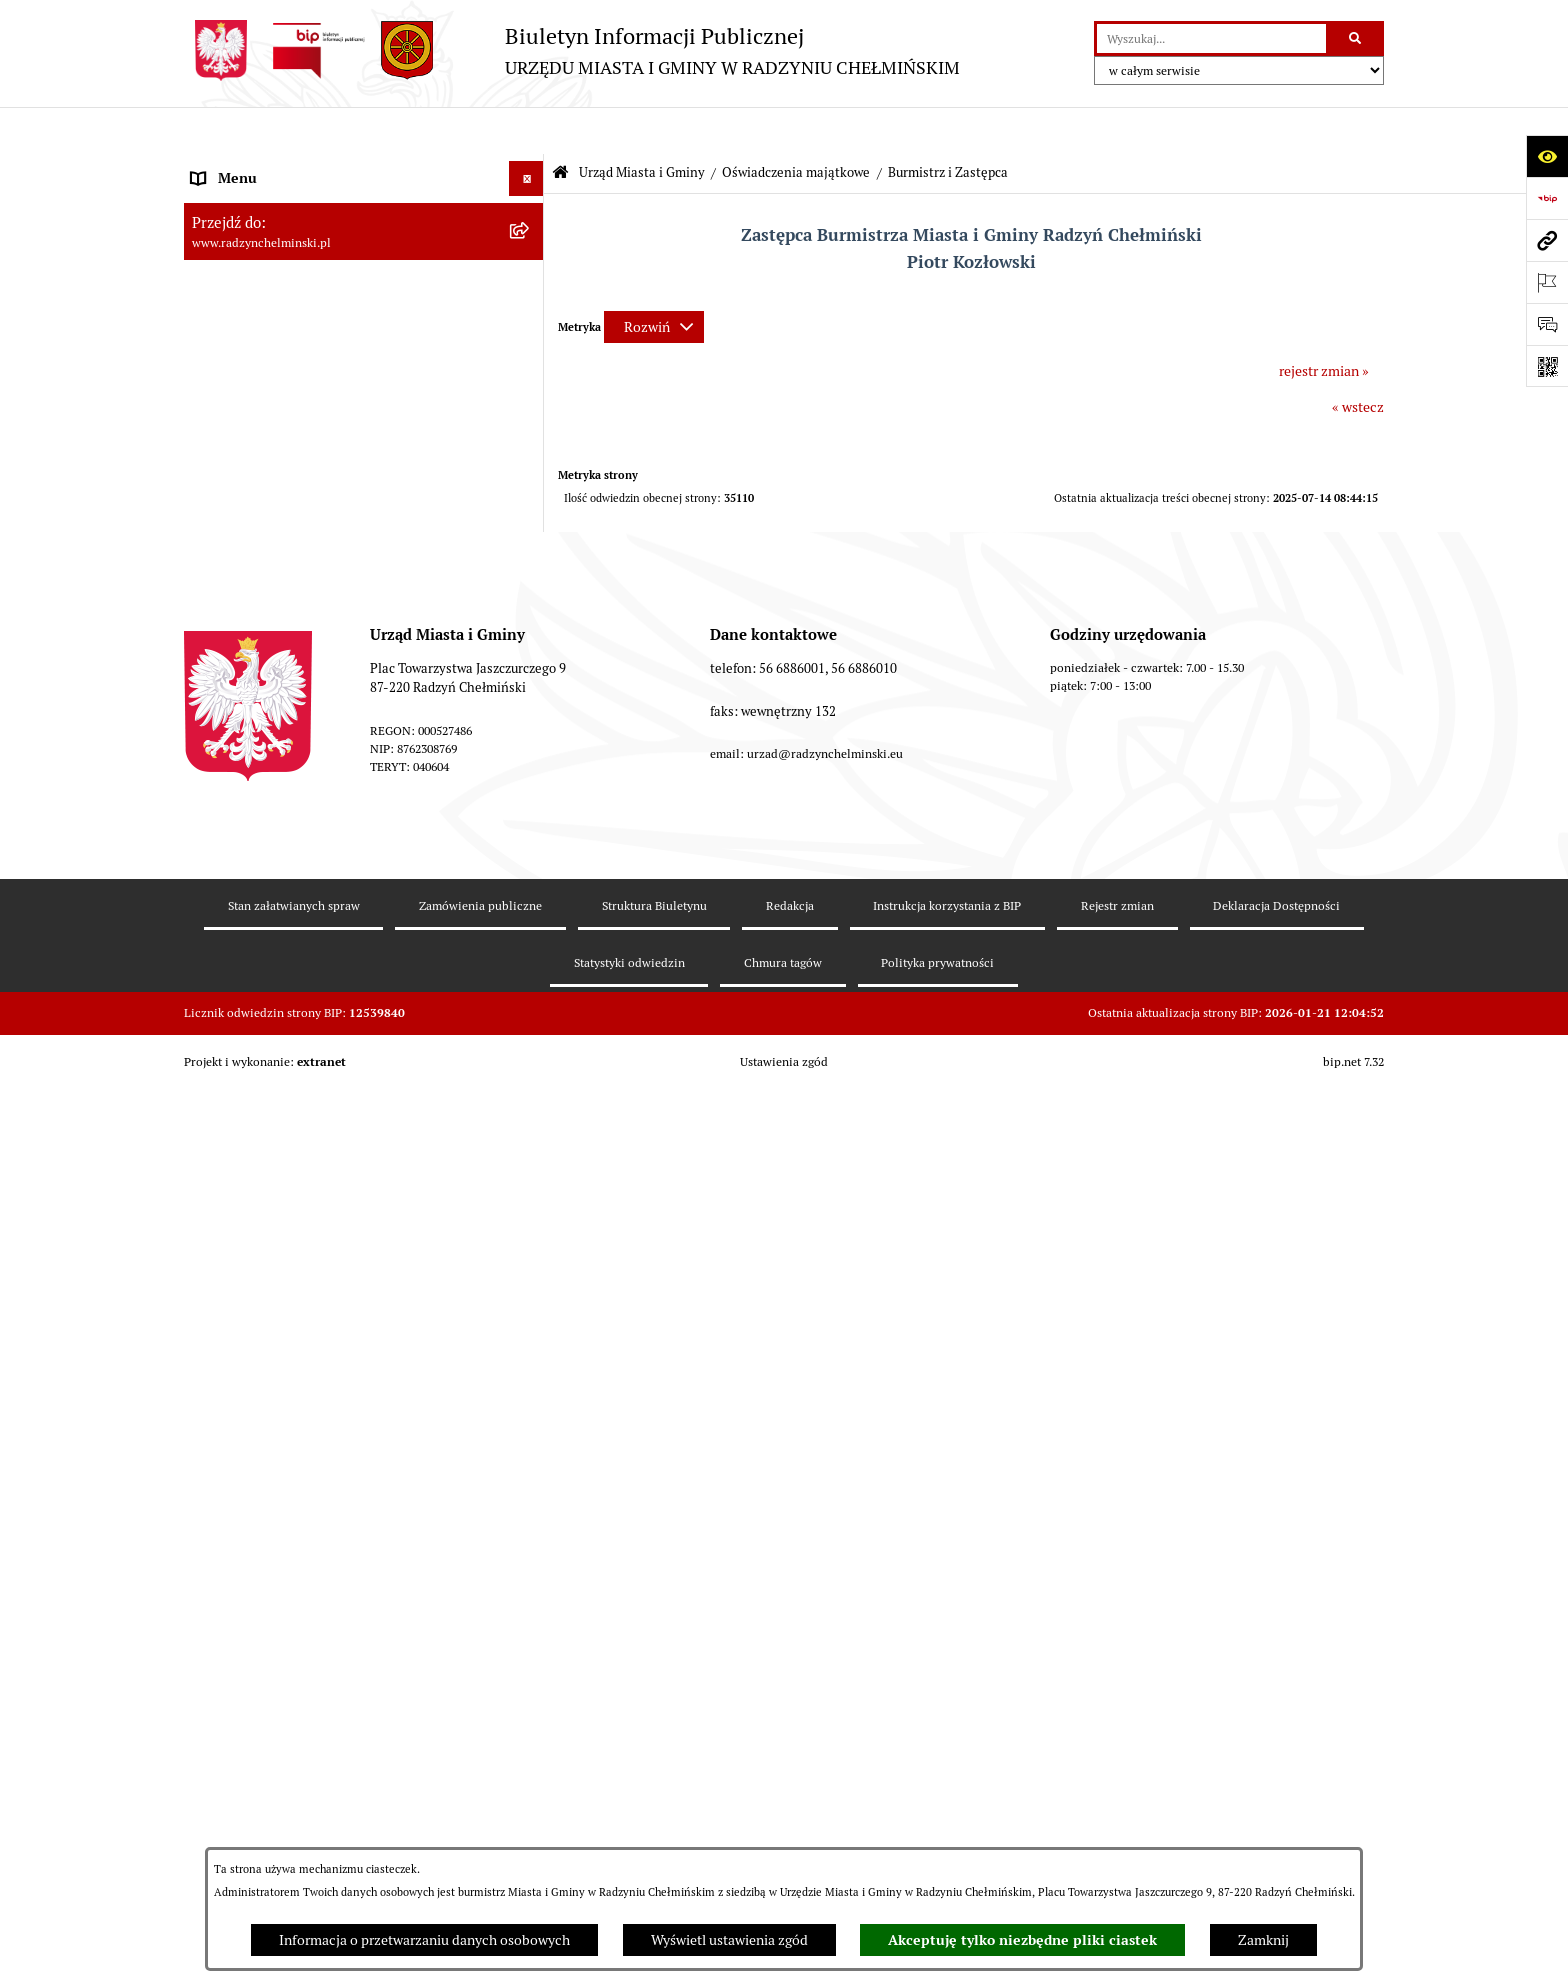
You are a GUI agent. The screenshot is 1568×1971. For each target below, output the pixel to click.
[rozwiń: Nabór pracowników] (529, 1064)
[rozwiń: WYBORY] (529, 236)
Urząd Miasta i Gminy (642, 125)
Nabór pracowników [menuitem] (252, 1064)
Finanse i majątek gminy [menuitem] (265, 1099)
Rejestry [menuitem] (216, 1414)
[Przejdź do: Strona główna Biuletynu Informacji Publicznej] (560, 126)
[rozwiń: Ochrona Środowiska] (529, 1379)
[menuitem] (364, 236)
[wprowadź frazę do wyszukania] (1211, 38)
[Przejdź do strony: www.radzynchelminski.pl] (1547, 240)
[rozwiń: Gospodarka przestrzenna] (529, 1344)
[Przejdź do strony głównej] (572, 50)
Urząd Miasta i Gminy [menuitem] (256, 341)
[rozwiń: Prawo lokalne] (529, 1169)
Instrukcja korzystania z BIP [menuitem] (276, 1554)
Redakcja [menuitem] (219, 1519)
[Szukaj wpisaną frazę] (1356, 38)
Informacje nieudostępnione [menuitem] (278, 1589)
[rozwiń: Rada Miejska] (529, 271)
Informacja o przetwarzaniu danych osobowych (424, 1940)
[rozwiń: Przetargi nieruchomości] (529, 1029)
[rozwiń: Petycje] (529, 924)
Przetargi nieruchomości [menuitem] (266, 1029)
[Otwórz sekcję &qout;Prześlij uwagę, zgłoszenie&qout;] (1547, 324)
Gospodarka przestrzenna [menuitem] (269, 1344)
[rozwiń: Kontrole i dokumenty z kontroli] (529, 1449)
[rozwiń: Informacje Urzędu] (529, 889)
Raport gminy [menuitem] (232, 201)
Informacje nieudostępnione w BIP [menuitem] (297, 1484)
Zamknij (1263, 1940)
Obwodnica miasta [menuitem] (248, 1274)
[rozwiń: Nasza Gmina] (529, 166)
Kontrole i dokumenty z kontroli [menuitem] (288, 1449)
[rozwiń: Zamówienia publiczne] (529, 994)
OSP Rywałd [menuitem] (228, 1624)
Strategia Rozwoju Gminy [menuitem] (269, 1239)
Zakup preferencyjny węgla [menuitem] (273, 1309)
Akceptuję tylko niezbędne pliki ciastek (1022, 1940)
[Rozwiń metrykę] (654, 280)
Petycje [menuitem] (213, 924)
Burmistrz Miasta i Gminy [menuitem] (269, 306)
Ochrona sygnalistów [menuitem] (255, 959)
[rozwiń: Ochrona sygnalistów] (529, 959)
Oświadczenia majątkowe (796, 125)
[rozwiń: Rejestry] (529, 1414)
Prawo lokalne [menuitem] (234, 1169)
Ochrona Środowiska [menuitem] (254, 1379)
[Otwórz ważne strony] (1547, 282)
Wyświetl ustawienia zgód (729, 1940)
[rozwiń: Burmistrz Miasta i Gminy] (529, 306)
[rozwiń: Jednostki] (529, 1134)
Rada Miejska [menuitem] (231, 271)
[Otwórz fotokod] (1547, 366)
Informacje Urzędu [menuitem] (248, 889)
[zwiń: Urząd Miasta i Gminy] (529, 341)
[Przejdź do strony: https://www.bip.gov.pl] (1547, 198)
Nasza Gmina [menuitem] (231, 166)
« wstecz (1358, 360)
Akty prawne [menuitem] (229, 1204)
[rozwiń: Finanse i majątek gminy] (529, 1099)
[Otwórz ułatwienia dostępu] (1547, 156)
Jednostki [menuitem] (220, 1134)
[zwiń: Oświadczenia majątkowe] (529, 532)
